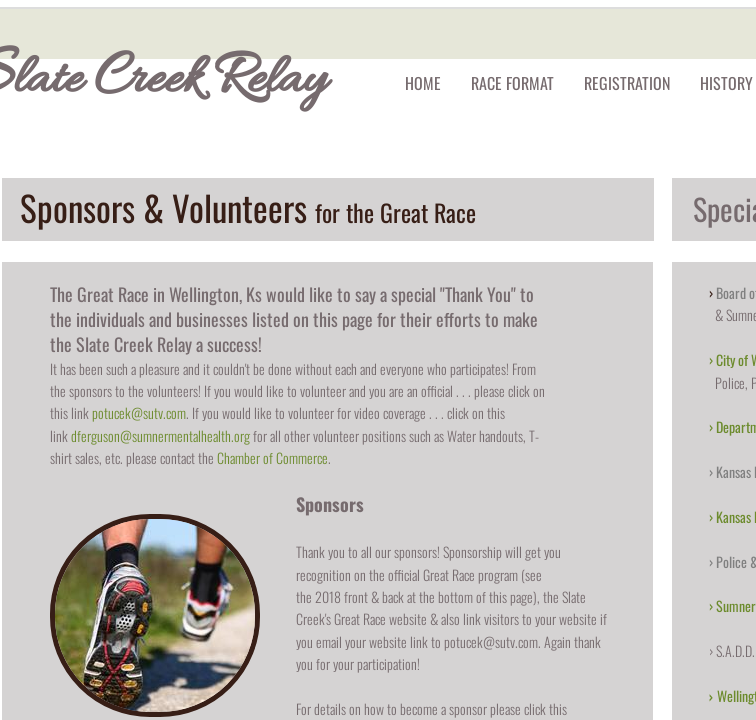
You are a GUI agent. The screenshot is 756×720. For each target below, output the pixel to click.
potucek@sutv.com (139, 412)
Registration (627, 83)
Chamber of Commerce (272, 457)
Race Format (512, 83)
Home (423, 83)
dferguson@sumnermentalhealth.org (160, 435)
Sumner (736, 605)
